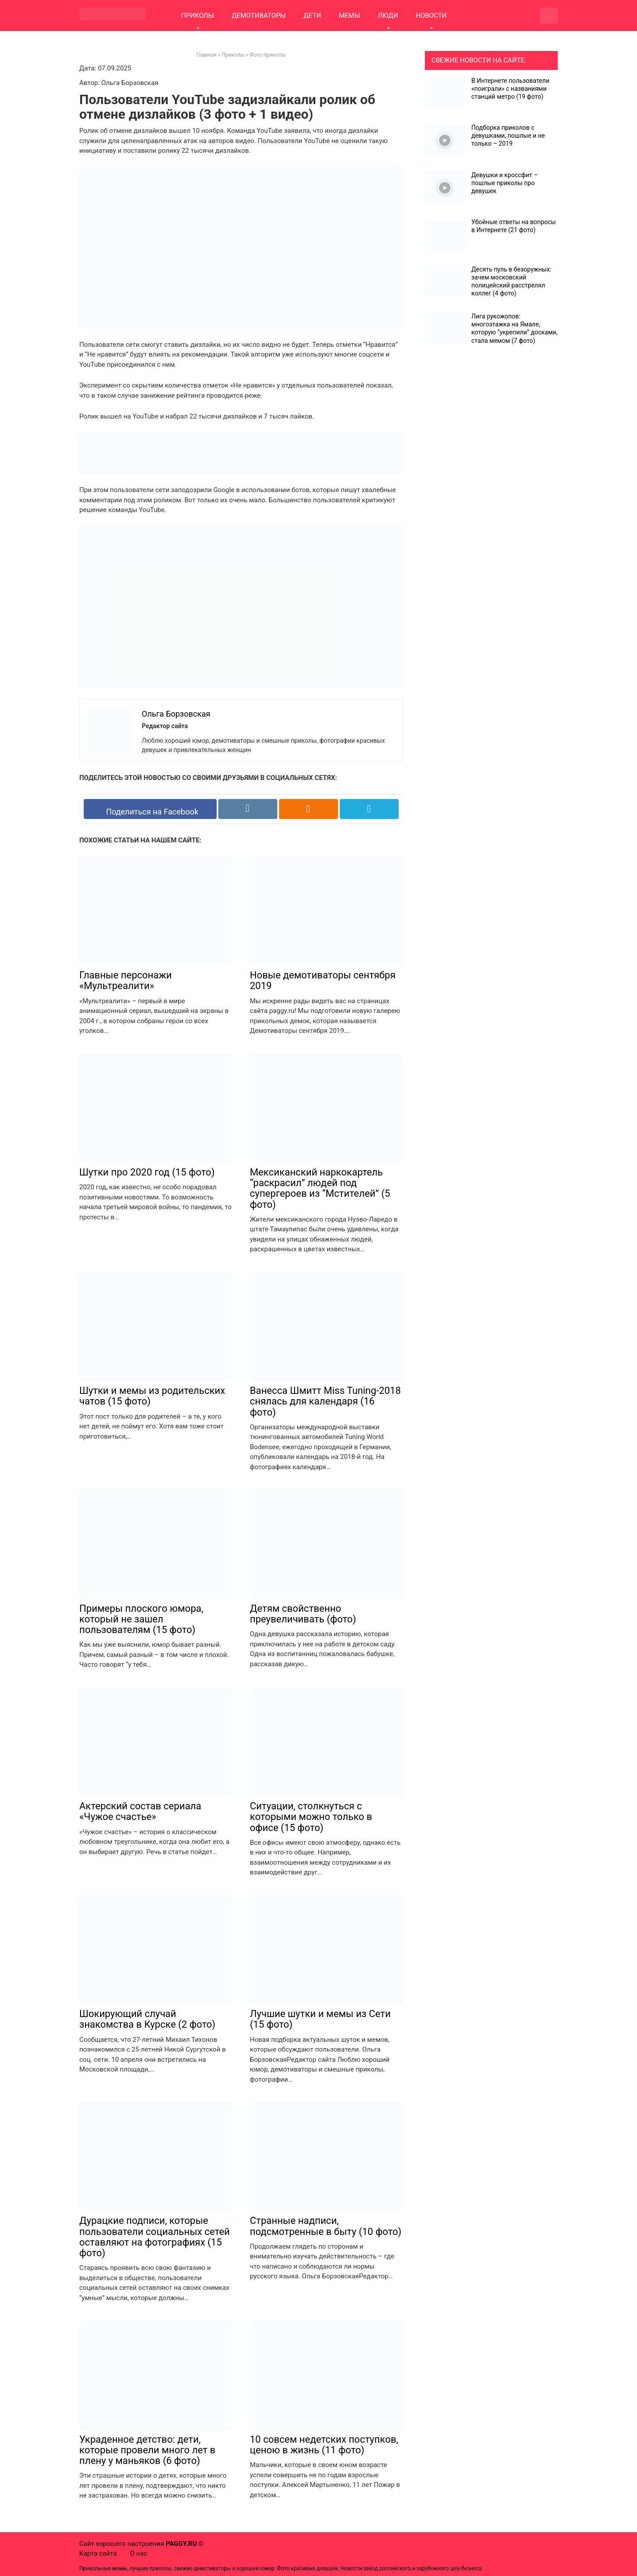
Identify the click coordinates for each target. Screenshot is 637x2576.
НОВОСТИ (431, 15)
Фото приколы (268, 55)
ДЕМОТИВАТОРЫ (259, 15)
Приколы (233, 55)
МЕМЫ (349, 15)
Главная (206, 55)
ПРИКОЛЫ (197, 15)
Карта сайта (98, 2553)
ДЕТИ (312, 15)
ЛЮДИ (388, 15)
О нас (139, 2553)
